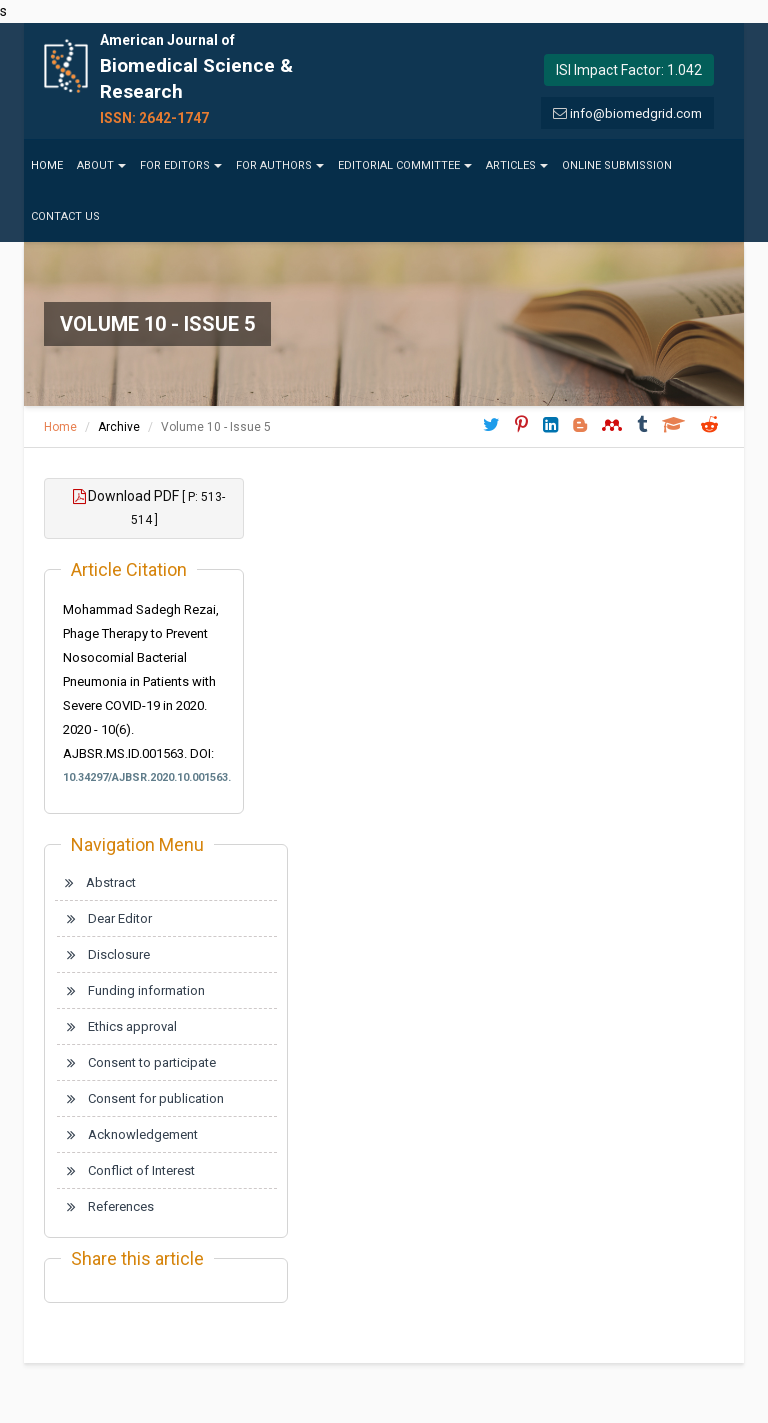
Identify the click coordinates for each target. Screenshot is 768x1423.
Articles (517, 165)
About (101, 165)
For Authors (280, 165)
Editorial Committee (405, 165)
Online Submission (617, 165)
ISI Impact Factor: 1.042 (629, 70)
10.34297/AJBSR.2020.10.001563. (144, 777)
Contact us (65, 216)
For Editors (181, 165)
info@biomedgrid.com (636, 113)
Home (47, 165)
